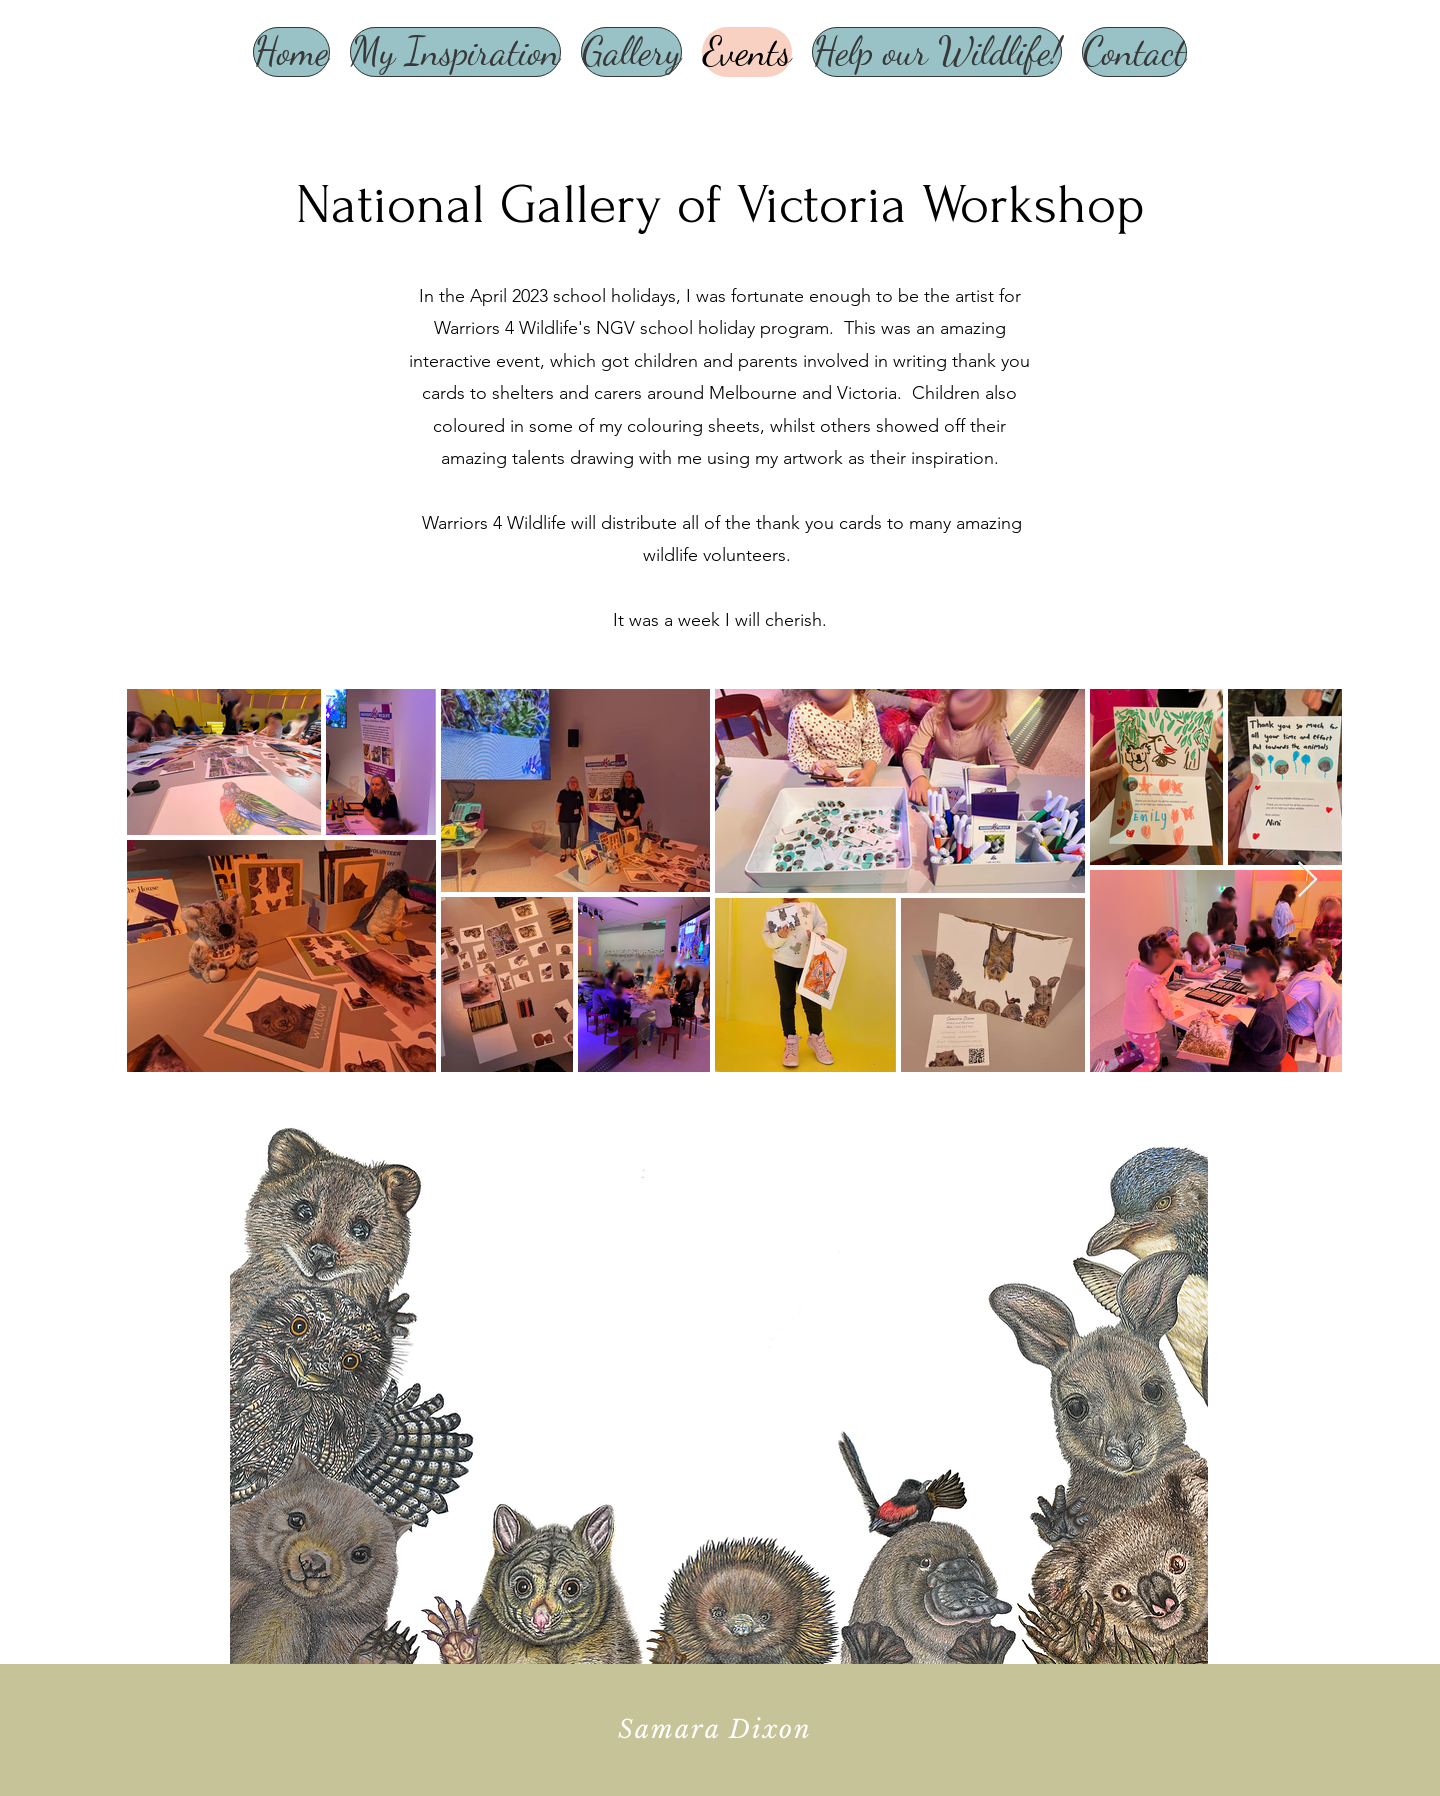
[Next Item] (1307, 880)
